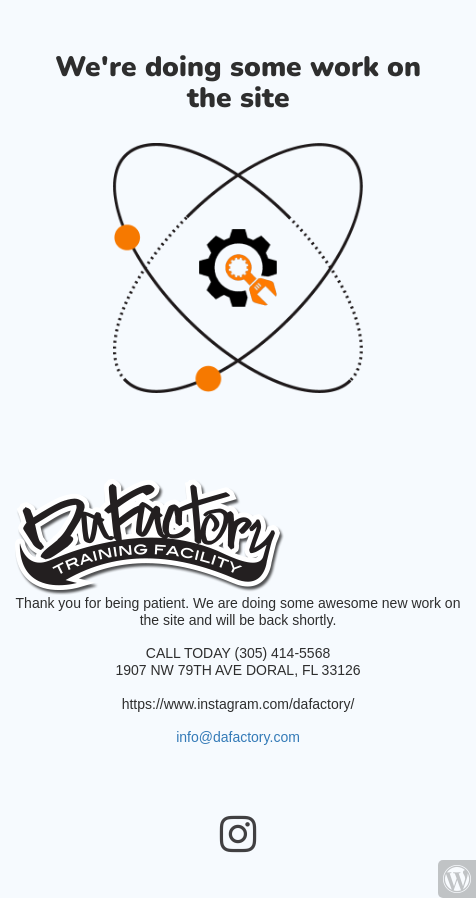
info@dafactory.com (238, 737)
